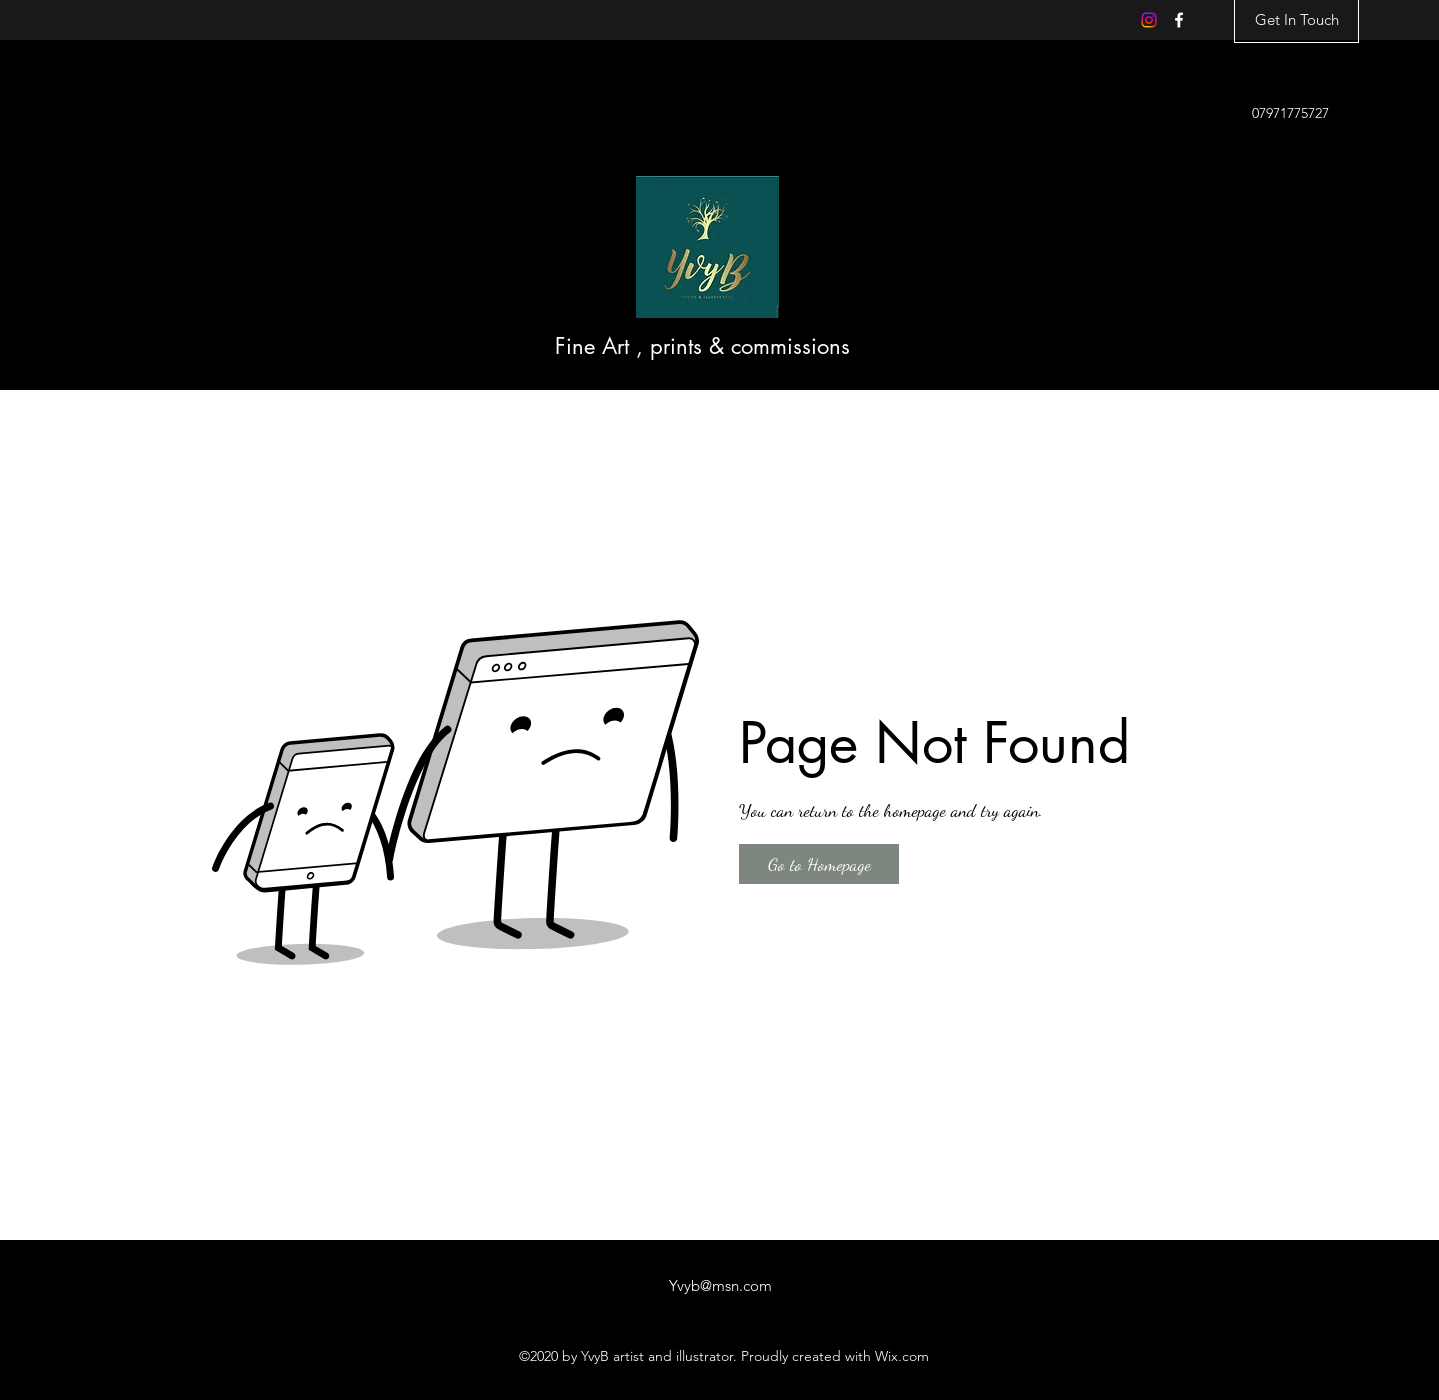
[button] (819, 864)
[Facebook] (1179, 20)
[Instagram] (1149, 20)
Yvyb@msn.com (720, 1285)
